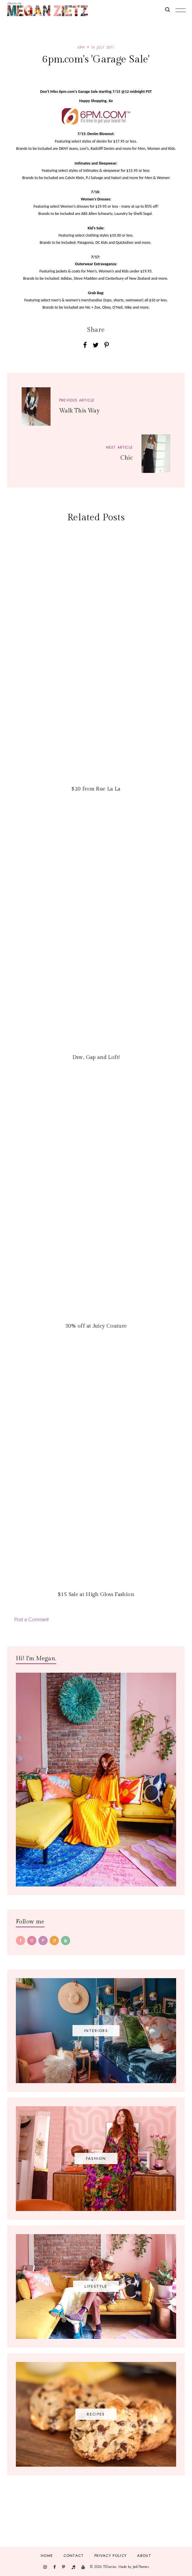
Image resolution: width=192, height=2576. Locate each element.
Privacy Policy (110, 2555)
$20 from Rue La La (95, 789)
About (144, 2555)
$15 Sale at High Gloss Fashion (96, 1594)
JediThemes (141, 2566)
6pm (81, 47)
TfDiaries (109, 2566)
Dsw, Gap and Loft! (96, 1057)
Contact (74, 2555)
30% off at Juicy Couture (96, 1326)
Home (47, 2555)
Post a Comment (31, 1619)
